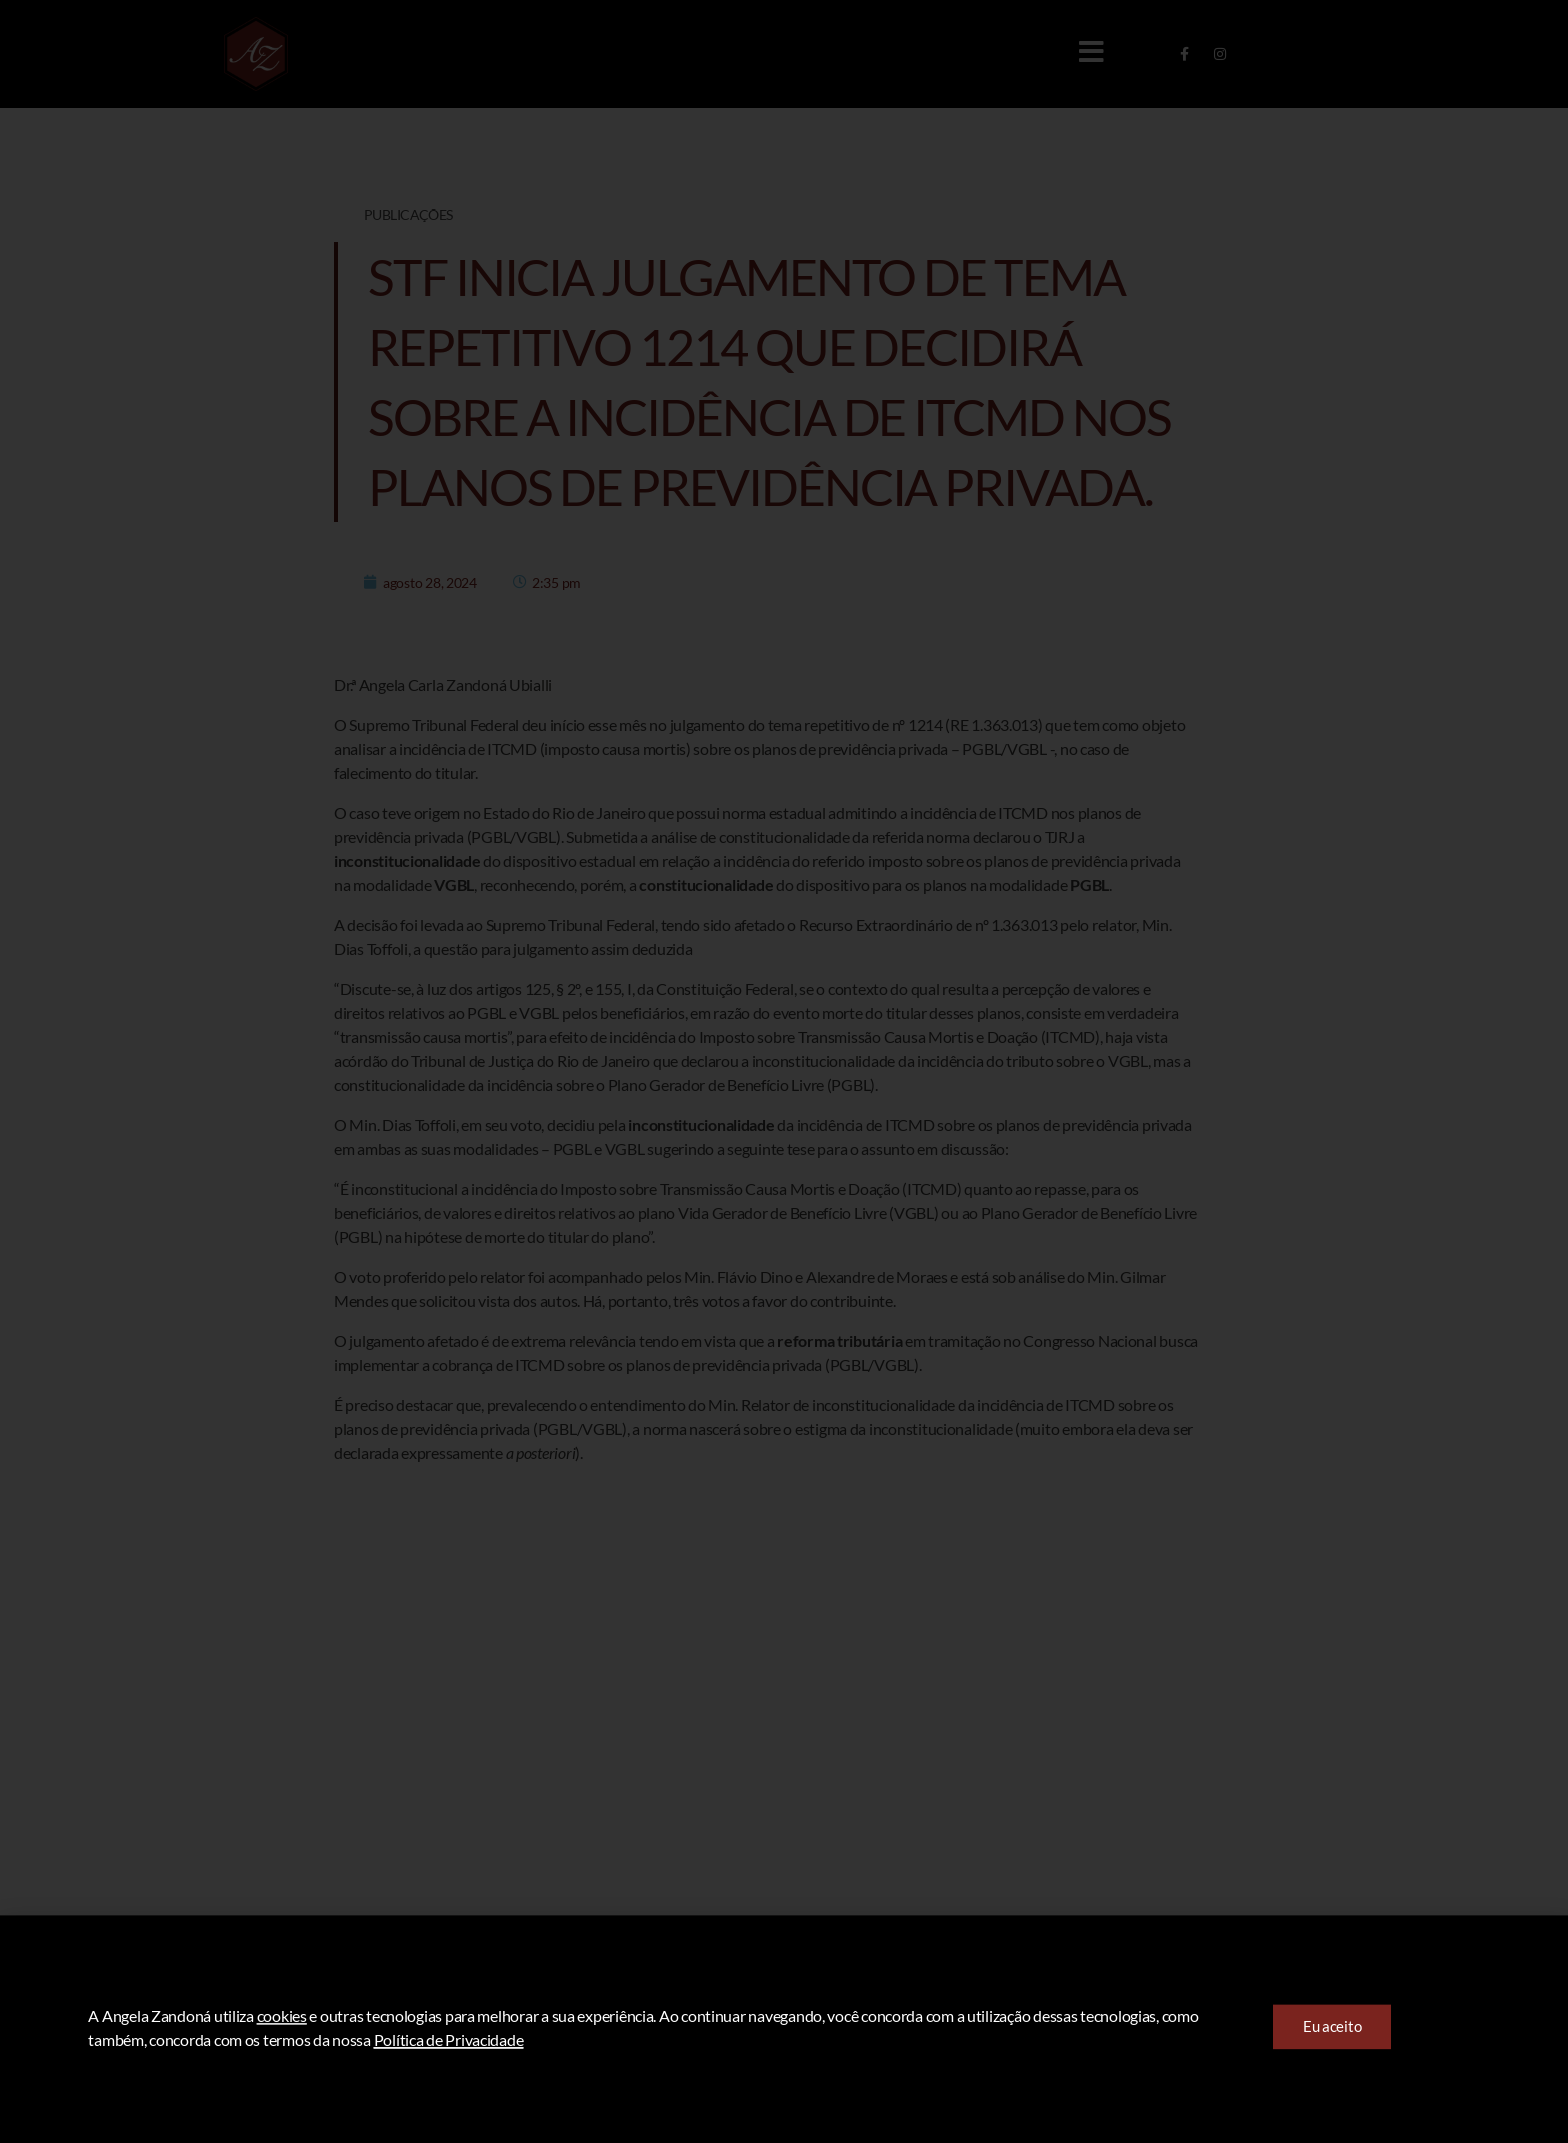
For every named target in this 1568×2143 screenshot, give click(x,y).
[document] (784, 1071)
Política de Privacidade (449, 2077)
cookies (282, 2053)
